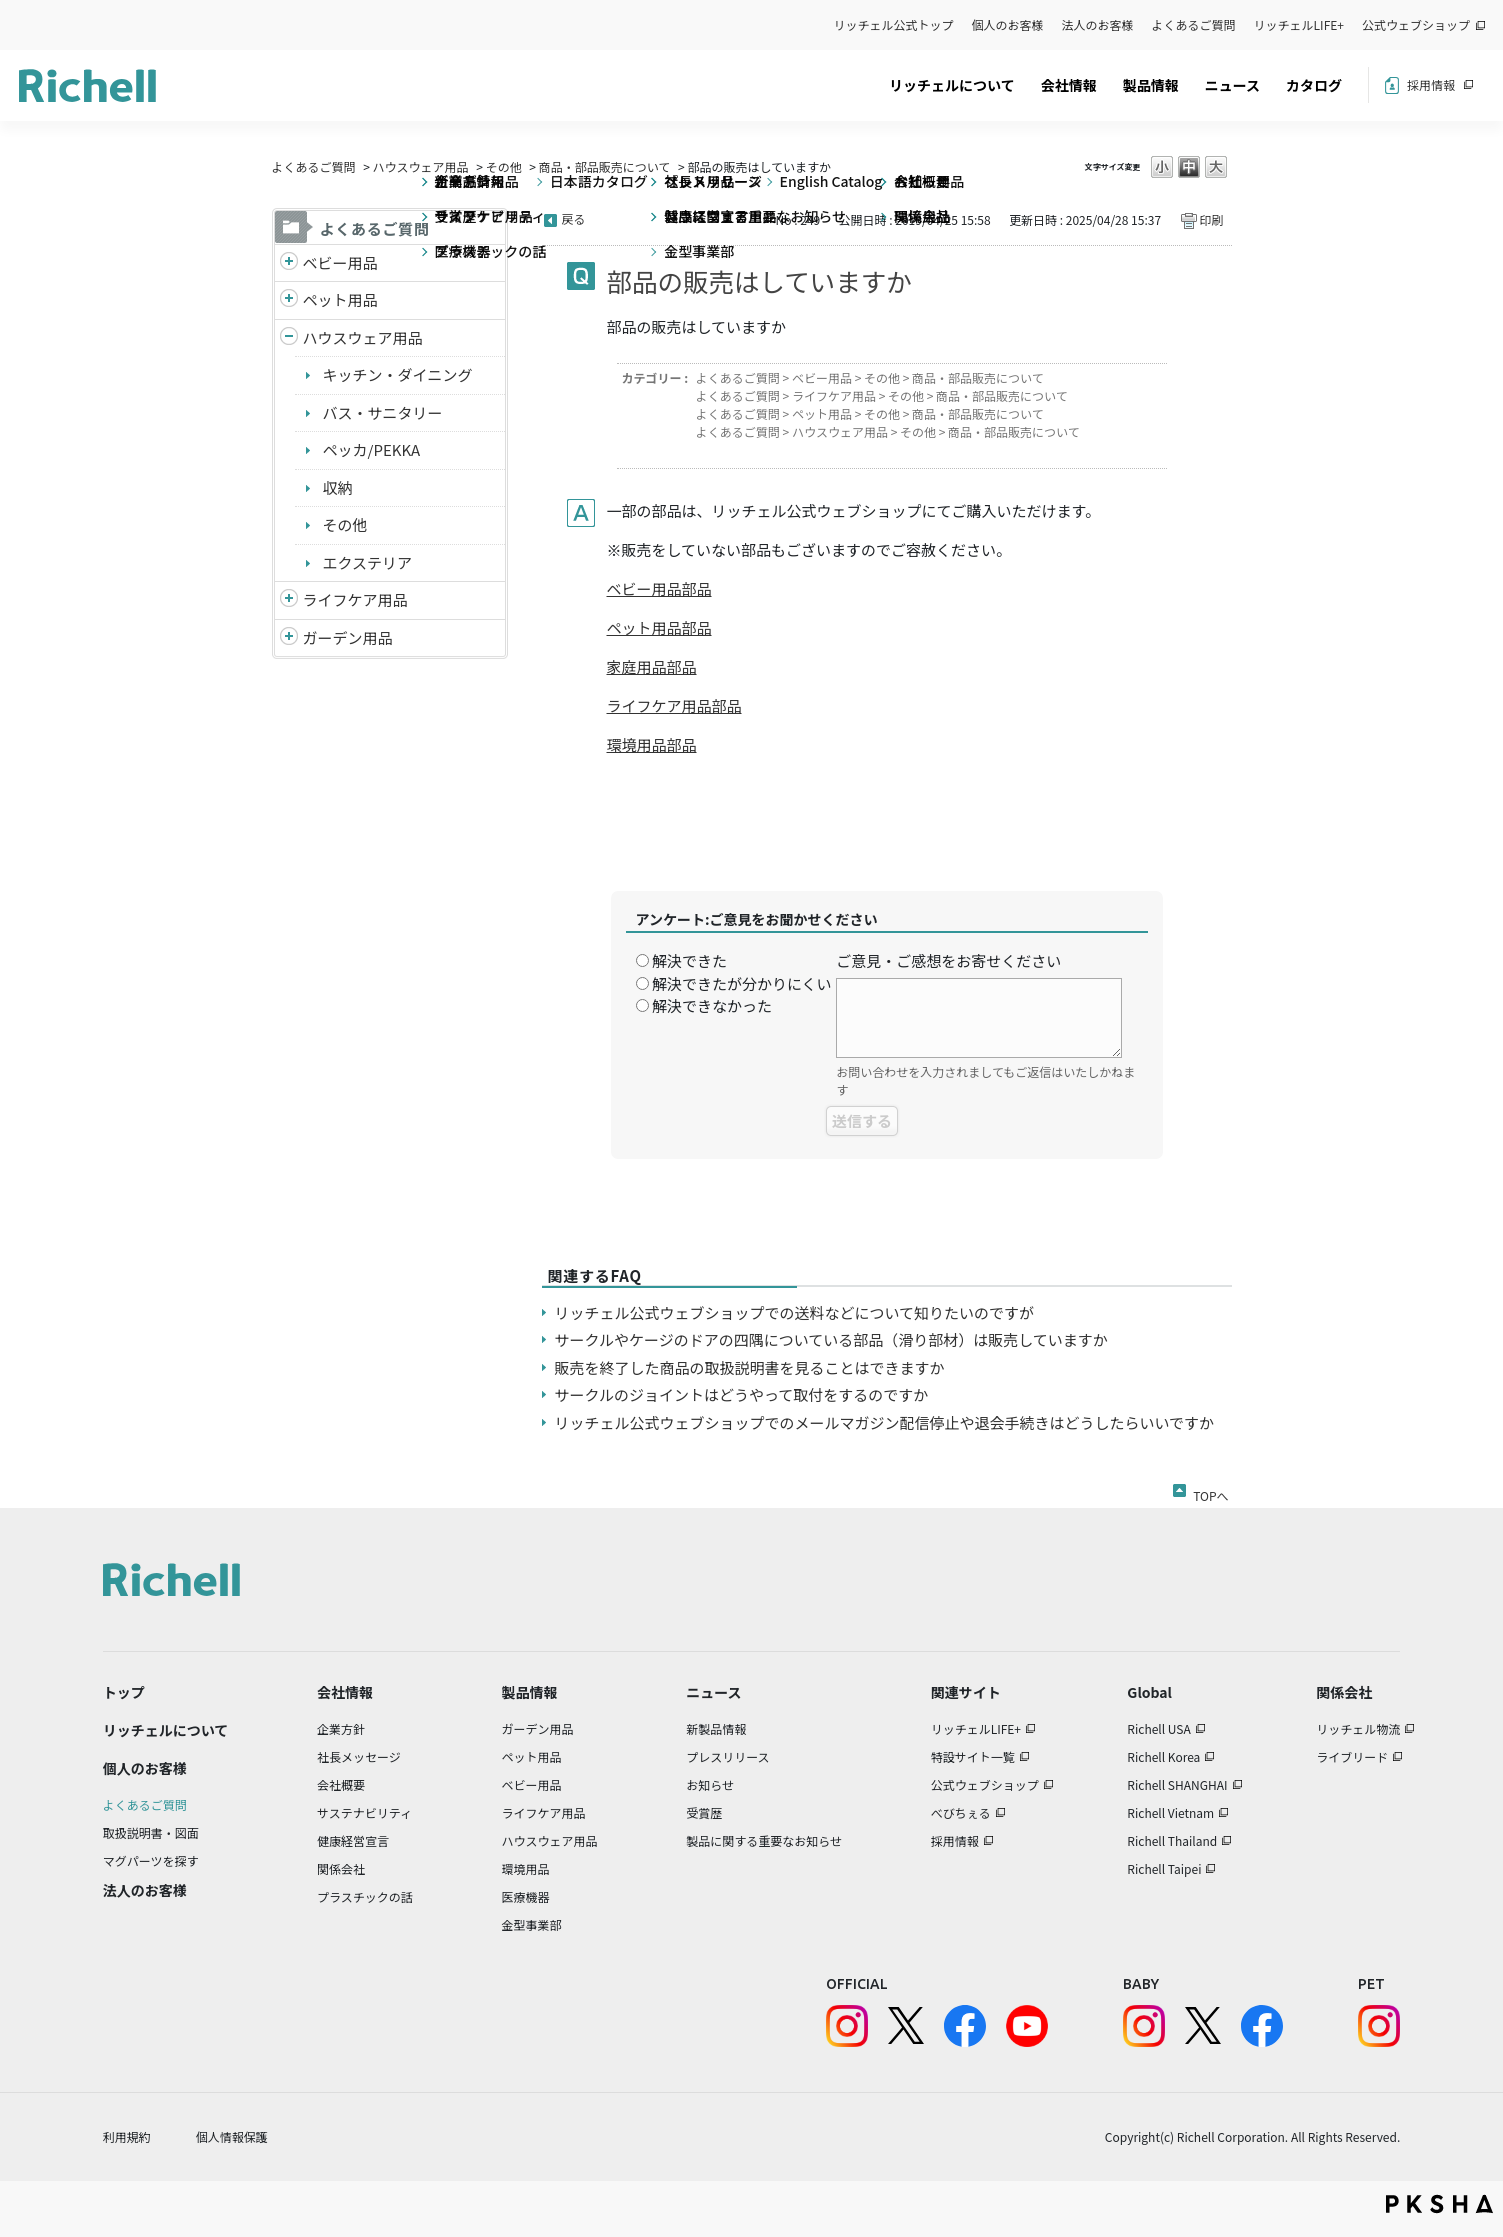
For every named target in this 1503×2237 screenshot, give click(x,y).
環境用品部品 (652, 744)
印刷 (1211, 219)
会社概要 (341, 1784)
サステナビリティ (364, 1812)
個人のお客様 (1008, 24)
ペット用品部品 (659, 627)
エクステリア (368, 562)
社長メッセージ (359, 1756)
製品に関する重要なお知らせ (764, 1840)
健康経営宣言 (353, 1840)
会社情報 (1069, 85)
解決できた (689, 960)
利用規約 (127, 2136)
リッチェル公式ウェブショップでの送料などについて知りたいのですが (795, 1312)
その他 (504, 166)
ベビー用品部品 (659, 588)
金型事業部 (531, 1924)
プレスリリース (727, 1756)
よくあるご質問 (1194, 24)
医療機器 (525, 1896)
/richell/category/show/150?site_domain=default (289, 638)
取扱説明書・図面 (151, 1832)
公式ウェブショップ (1416, 24)
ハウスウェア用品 (421, 166)
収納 (338, 487)
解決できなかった (712, 1005)
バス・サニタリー (383, 412)
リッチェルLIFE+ (1299, 24)
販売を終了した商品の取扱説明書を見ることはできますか (750, 1367)
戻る (574, 218)
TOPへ (1210, 1492)
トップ (124, 1692)
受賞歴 (704, 1812)
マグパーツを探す (151, 1860)
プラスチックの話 (365, 1896)
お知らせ (710, 1784)
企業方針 (341, 1728)
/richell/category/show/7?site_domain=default (289, 338)
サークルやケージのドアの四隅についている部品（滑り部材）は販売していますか (831, 1339)
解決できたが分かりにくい (742, 983)
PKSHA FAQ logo (1439, 2204)
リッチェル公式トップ (894, 24)
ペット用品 (340, 299)
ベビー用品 (340, 262)
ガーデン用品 (348, 637)
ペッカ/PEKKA (372, 449)
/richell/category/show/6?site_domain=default (289, 600)
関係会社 (341, 1868)
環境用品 (525, 1868)
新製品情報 (716, 1728)
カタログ (1314, 85)
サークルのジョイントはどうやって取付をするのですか (742, 1394)
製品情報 (1151, 85)
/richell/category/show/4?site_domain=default (289, 300)
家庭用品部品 (652, 666)
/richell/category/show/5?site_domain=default (289, 263)
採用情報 (1431, 84)
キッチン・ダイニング (398, 374)
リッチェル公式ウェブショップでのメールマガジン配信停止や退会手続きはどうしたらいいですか (885, 1422)
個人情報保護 (232, 2136)
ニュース (1232, 85)
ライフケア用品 (355, 599)
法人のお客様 (1098, 24)
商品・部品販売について (605, 166)
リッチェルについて (952, 85)
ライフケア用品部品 (674, 705)
